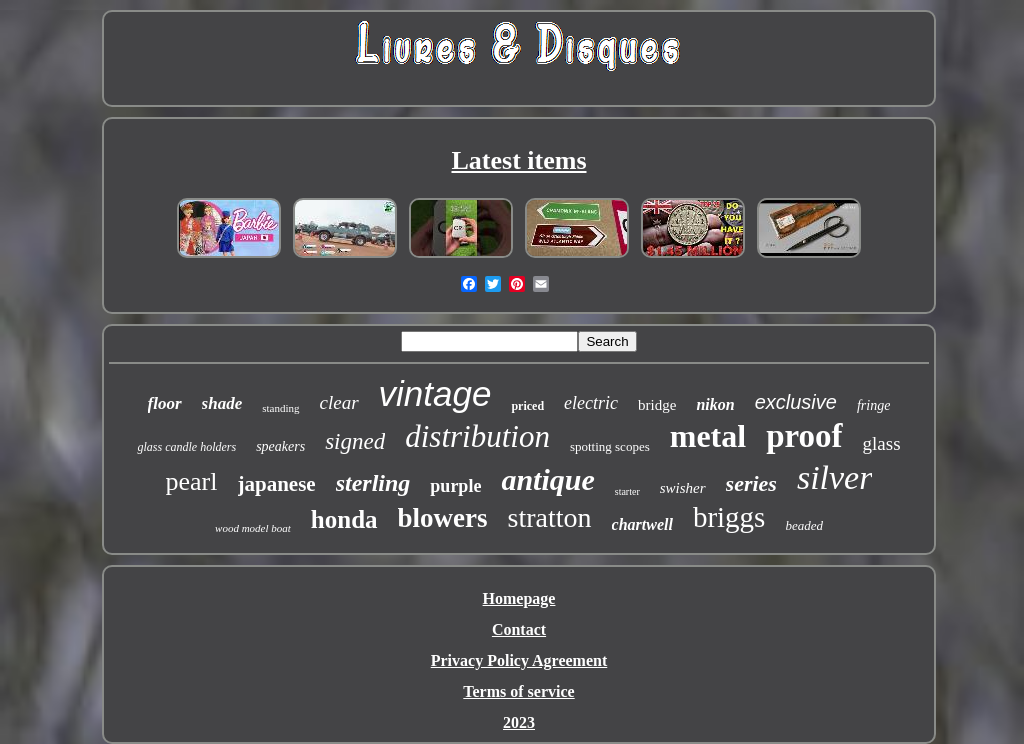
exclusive (796, 402)
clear (339, 402)
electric (591, 403)
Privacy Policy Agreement (519, 660)
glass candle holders (186, 447)
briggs (729, 517)
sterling (373, 483)
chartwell (642, 524)
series (751, 483)
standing (280, 408)
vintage (435, 393)
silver (835, 477)
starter (627, 491)
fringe (873, 405)
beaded (804, 525)
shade (222, 403)
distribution (477, 436)
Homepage (519, 598)
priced (527, 406)
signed (355, 441)
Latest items (518, 160)
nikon (715, 404)
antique (547, 479)
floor (165, 403)
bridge (657, 405)
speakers (280, 446)
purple (455, 486)
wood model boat (253, 528)
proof (804, 436)
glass (882, 443)
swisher (683, 488)
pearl (192, 481)
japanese (277, 484)
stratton (550, 517)
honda (344, 519)
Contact (519, 629)
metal (708, 436)
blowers (443, 518)
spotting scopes (610, 446)
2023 (519, 722)
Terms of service (518, 691)
